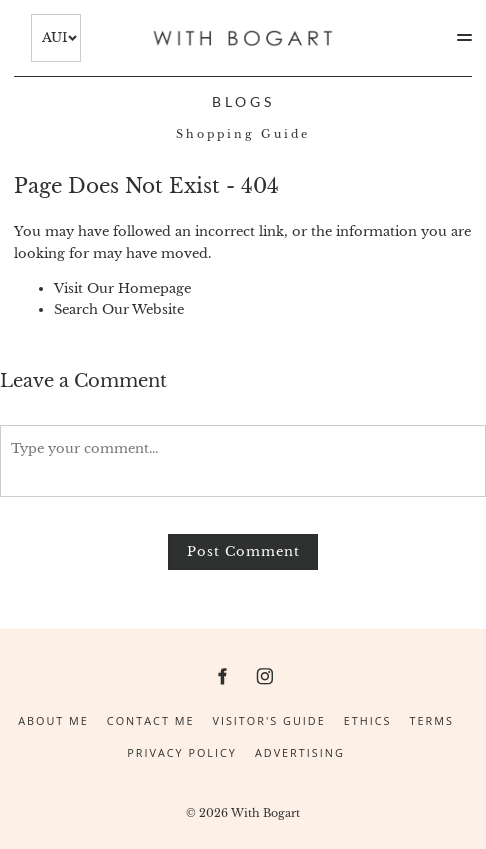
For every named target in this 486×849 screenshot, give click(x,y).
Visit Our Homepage (122, 288)
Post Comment (243, 551)
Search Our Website (119, 309)
